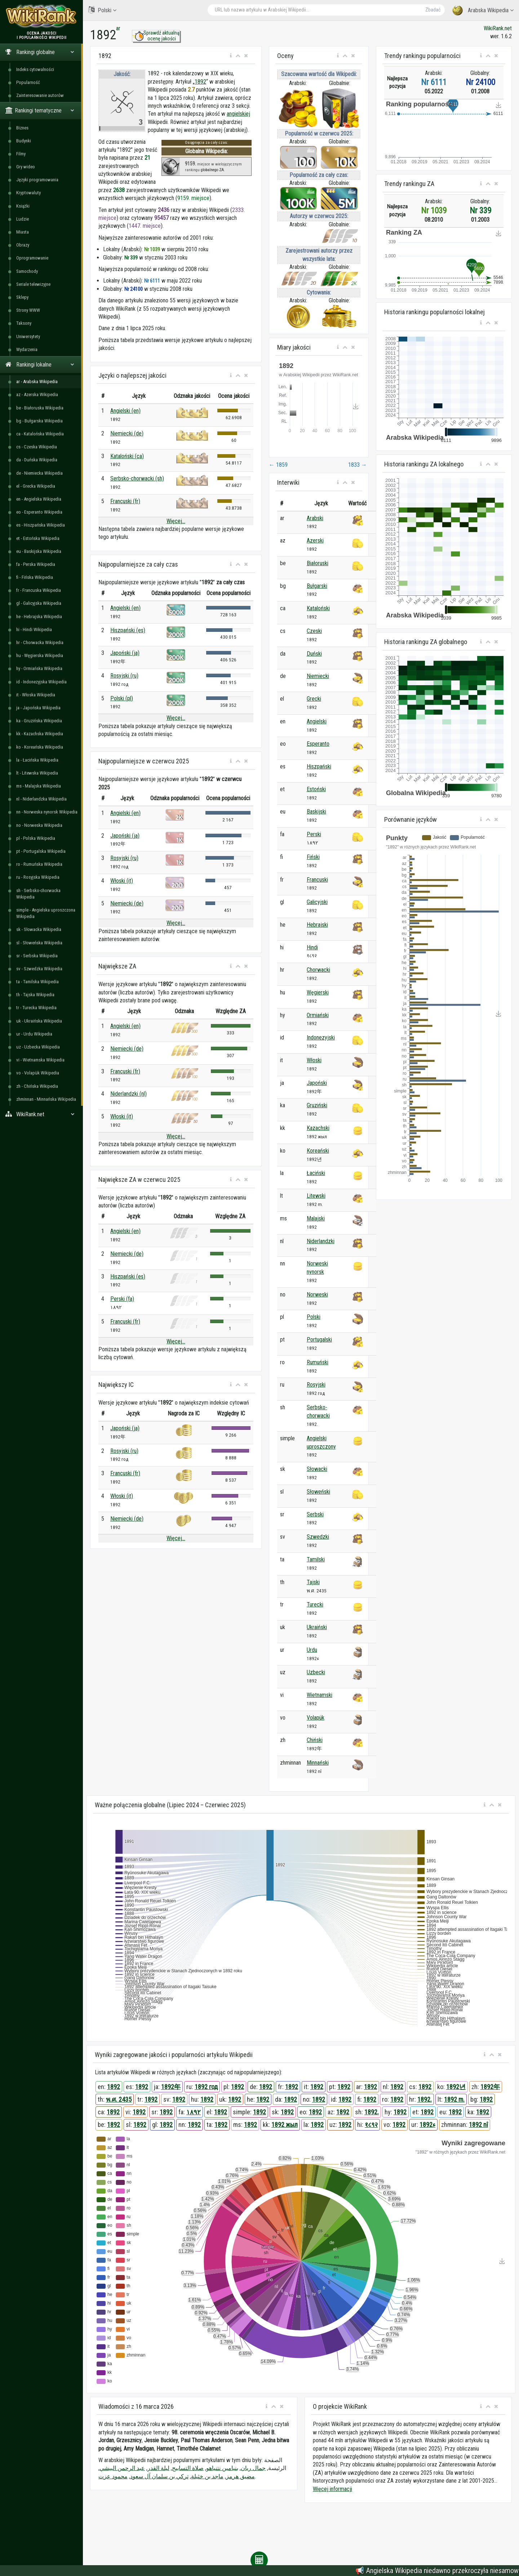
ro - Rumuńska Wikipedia (39, 864)
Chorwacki (318, 969)
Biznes (22, 127)
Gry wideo (25, 166)
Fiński (313, 857)
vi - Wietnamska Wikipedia (40, 1060)
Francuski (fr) (125, 501)
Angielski (317, 721)
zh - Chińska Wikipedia (37, 1086)
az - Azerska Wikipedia (37, 394)
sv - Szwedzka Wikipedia (39, 968)
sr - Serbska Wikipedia (37, 955)
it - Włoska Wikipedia (35, 694)
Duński (314, 653)
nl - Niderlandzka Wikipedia (41, 799)
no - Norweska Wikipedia (39, 825)
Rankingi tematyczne (39, 110)
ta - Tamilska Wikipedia (37, 981)
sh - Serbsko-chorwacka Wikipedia (38, 894)
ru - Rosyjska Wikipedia (37, 877)
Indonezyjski (321, 1037)
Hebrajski (317, 924)
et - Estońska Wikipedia (37, 538)
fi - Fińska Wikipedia (34, 577)
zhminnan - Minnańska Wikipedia (46, 1099)
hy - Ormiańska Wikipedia (39, 668)
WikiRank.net (41, 1114)
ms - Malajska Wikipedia (38, 786)
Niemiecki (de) (126, 433)
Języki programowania (37, 179)
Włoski (314, 1060)
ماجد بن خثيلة (207, 2476)
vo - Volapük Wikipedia (37, 1073)
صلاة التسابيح (188, 2468)
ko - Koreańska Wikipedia (39, 747)
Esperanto (318, 743)
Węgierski (318, 992)
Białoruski (317, 563)
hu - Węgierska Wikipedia (39, 655)
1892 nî (478, 2124)
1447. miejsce (145, 225)
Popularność (28, 82)
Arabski (315, 518)
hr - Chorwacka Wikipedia (39, 642)
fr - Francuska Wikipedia (38, 590)
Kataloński (318, 608)
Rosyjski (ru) (124, 675)
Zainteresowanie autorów (40, 95)
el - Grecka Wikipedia (35, 486)
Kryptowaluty (28, 192)
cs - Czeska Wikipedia (36, 446)
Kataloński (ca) (127, 456)
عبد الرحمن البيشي (122, 2468)
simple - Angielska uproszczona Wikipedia (45, 913)
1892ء (427, 2124)
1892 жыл (284, 2124)
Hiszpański (319, 766)
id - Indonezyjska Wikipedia (41, 681)
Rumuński (317, 1362)
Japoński (317, 1082)
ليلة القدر (158, 2468)
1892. (424, 2099)
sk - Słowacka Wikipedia (38, 929)
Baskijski (316, 811)
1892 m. (454, 2099)
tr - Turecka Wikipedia (36, 1007)
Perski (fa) (122, 1298)
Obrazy (22, 245)
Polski (102, 10)
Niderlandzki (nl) (128, 1093)
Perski (314, 834)
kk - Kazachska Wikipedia (39, 733)
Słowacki (317, 1469)
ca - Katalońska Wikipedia (40, 433)
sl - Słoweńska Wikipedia (39, 942)
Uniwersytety (28, 336)
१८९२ (371, 2124)
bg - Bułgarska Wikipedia (39, 421)
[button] (231, 55)
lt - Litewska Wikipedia (37, 773)
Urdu (312, 1649)
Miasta (22, 232)
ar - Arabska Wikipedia (37, 381)
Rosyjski (316, 1384)
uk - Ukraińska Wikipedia (39, 1021)
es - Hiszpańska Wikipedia (40, 525)
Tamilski (316, 1559)
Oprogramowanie (32, 258)
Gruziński (317, 1105)
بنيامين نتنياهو (222, 2468)
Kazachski (318, 1128)
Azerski (315, 540)
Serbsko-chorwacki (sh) (137, 478)
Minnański (318, 1762)
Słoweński (318, 1491)
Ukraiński (317, 1627)
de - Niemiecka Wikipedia (39, 473)
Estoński (316, 789)
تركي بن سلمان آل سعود (159, 2476)
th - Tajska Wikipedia (35, 994)
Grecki (314, 698)
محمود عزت (113, 2476)
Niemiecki (318, 676)
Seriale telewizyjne (33, 284)
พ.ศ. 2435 (119, 2099)
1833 (357, 464)
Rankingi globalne (39, 52)
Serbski (315, 1514)
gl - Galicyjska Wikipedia (38, 603)
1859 (278, 464)
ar (118, 28)
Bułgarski (317, 585)
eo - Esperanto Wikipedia (39, 512)
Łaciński (316, 1173)
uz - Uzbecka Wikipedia (38, 1047)
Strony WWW (28, 310)
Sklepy (22, 297)
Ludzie (22, 219)
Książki (23, 206)
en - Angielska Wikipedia (38, 499)
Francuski (317, 879)
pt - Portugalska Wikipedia (41, 851)
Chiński (315, 1740)
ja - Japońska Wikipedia (38, 707)
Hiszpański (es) (127, 630)
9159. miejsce (193, 198)
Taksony (23, 323)
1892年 (171, 2086)
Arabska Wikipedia (483, 10)
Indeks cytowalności (35, 69)
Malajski (316, 1218)
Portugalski (319, 1339)
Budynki (23, 140)
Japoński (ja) (124, 652)
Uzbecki (316, 1672)
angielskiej (238, 113)
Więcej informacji (332, 2489)
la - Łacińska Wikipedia (37, 760)
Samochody (27, 271)
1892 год (206, 2086)
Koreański (318, 1150)
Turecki (315, 1604)
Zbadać (432, 10)
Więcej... (176, 521)
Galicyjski (317, 902)
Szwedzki (318, 1536)
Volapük (315, 1717)
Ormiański (318, 1015)
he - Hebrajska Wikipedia (39, 616)
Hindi (312, 947)
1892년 (456, 2086)
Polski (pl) (121, 698)
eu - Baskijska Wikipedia (38, 551)
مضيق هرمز (240, 2476)
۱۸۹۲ (193, 2112)
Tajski (313, 1582)
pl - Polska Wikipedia (35, 838)
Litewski (316, 1195)
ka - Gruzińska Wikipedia (39, 720)
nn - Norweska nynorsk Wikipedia (46, 812)
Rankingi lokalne (39, 364)
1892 (200, 81)
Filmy (21, 153)
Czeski (314, 631)
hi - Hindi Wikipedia (34, 629)
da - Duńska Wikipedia (36, 459)
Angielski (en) (125, 410)
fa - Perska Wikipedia (35, 564)
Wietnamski (319, 1695)
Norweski (317, 1294)
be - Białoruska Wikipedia (39, 408)
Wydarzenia (26, 349)
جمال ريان (253, 2468)
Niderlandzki (320, 1241)
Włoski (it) (121, 880)
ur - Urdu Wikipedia (34, 1034)
